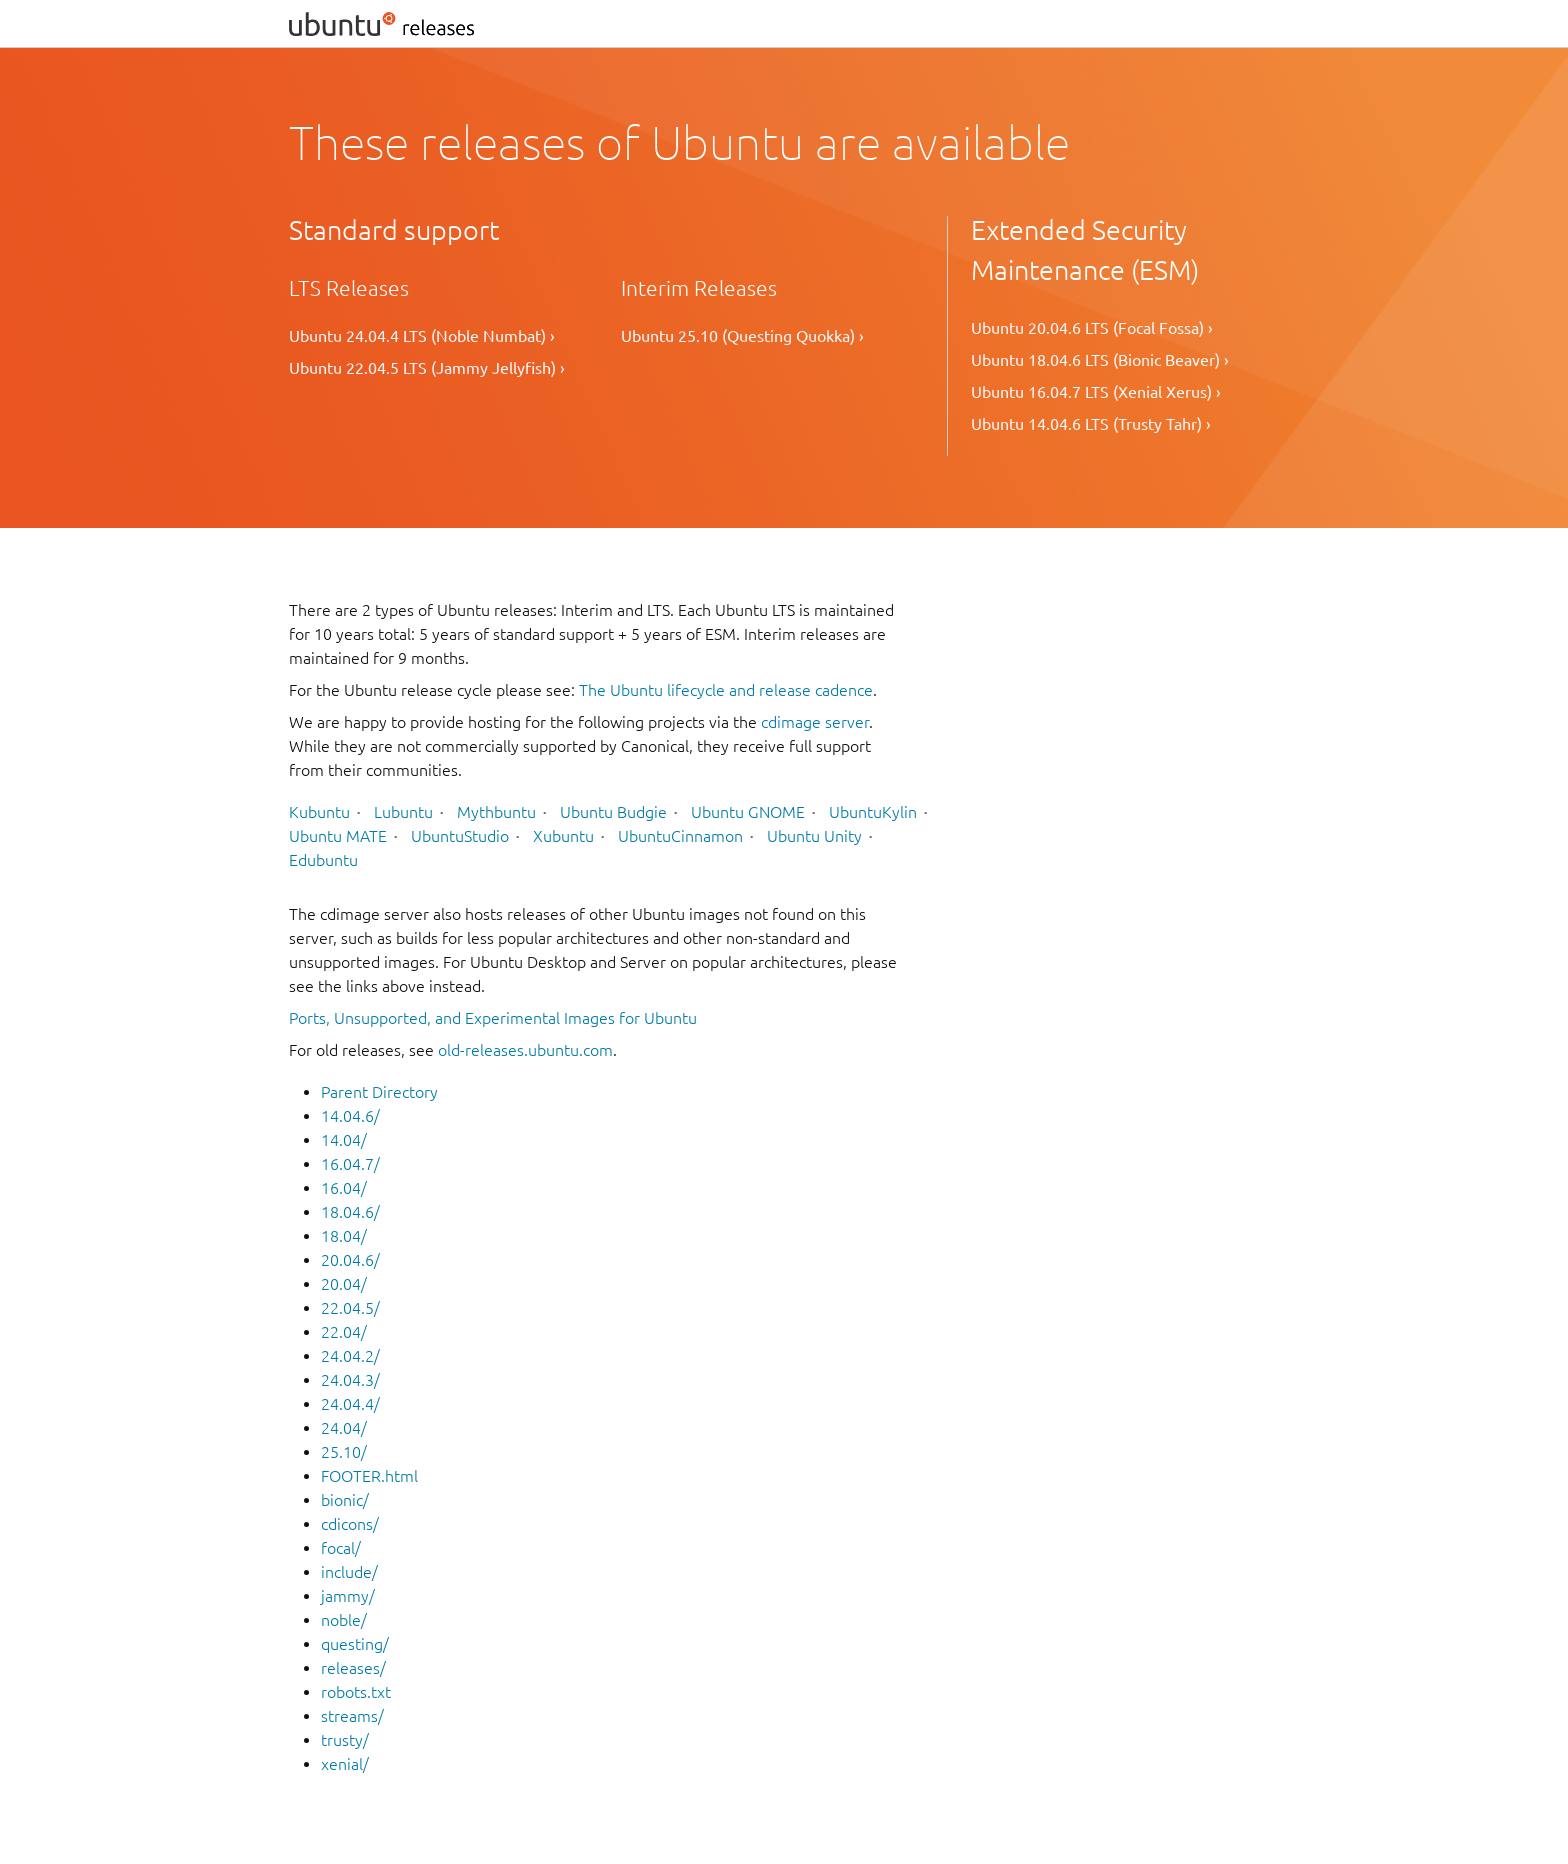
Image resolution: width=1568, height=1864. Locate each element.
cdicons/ (350, 1524)
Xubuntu (563, 836)
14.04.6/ (350, 1116)
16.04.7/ (350, 1164)
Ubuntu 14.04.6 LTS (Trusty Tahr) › (1091, 424)
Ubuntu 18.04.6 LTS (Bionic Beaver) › (1100, 360)
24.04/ (344, 1428)
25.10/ (344, 1452)
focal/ (341, 1548)
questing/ (355, 1644)
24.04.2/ (350, 1356)
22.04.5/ (350, 1308)
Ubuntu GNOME (748, 812)
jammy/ (348, 1596)
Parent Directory (379, 1092)
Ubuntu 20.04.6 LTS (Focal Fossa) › (1092, 328)
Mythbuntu (496, 812)
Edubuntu (323, 860)
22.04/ (344, 1332)
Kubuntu (319, 812)
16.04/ (344, 1188)
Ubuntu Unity (814, 836)
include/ (349, 1572)
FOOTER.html (369, 1476)
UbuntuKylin (873, 812)
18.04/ (344, 1236)
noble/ (344, 1620)
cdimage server (815, 722)
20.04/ (344, 1284)
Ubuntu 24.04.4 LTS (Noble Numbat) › (422, 336)
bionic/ (345, 1500)
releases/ (353, 1668)
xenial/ (345, 1764)
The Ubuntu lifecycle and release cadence (726, 690)
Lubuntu (403, 812)
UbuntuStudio (460, 836)
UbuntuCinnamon (680, 836)
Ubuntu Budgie (613, 812)
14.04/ (344, 1140)
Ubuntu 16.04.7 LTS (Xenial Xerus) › (1096, 392)
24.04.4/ (350, 1404)
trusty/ (345, 1740)
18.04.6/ (350, 1212)
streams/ (352, 1716)
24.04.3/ (350, 1380)
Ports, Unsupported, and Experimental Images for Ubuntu (493, 1018)
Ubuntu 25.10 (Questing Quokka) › (742, 336)
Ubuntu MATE (338, 836)
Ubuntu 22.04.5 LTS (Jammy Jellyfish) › (427, 368)
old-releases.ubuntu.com (525, 1050)
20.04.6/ (350, 1260)
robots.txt (356, 1692)
